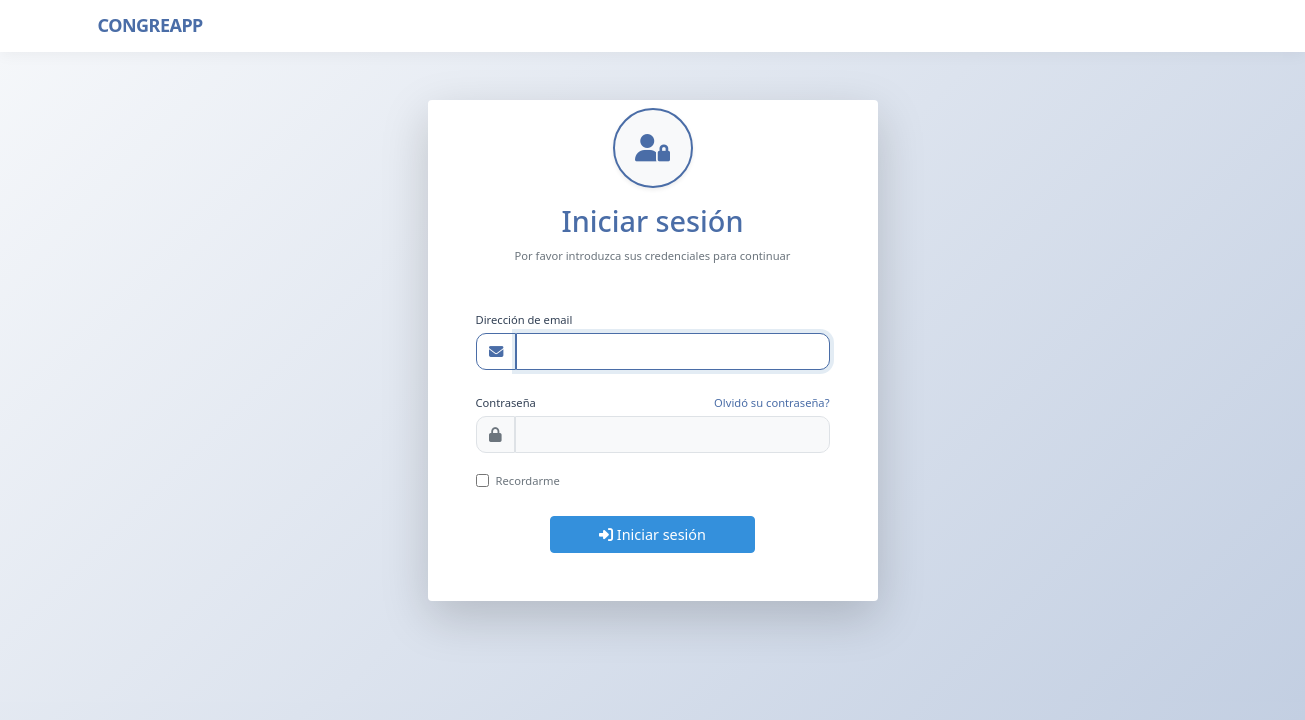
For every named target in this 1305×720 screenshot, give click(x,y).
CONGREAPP (150, 25)
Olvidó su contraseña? (771, 402)
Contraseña (506, 402)
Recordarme (528, 480)
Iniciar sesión (652, 534)
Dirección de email (524, 319)
